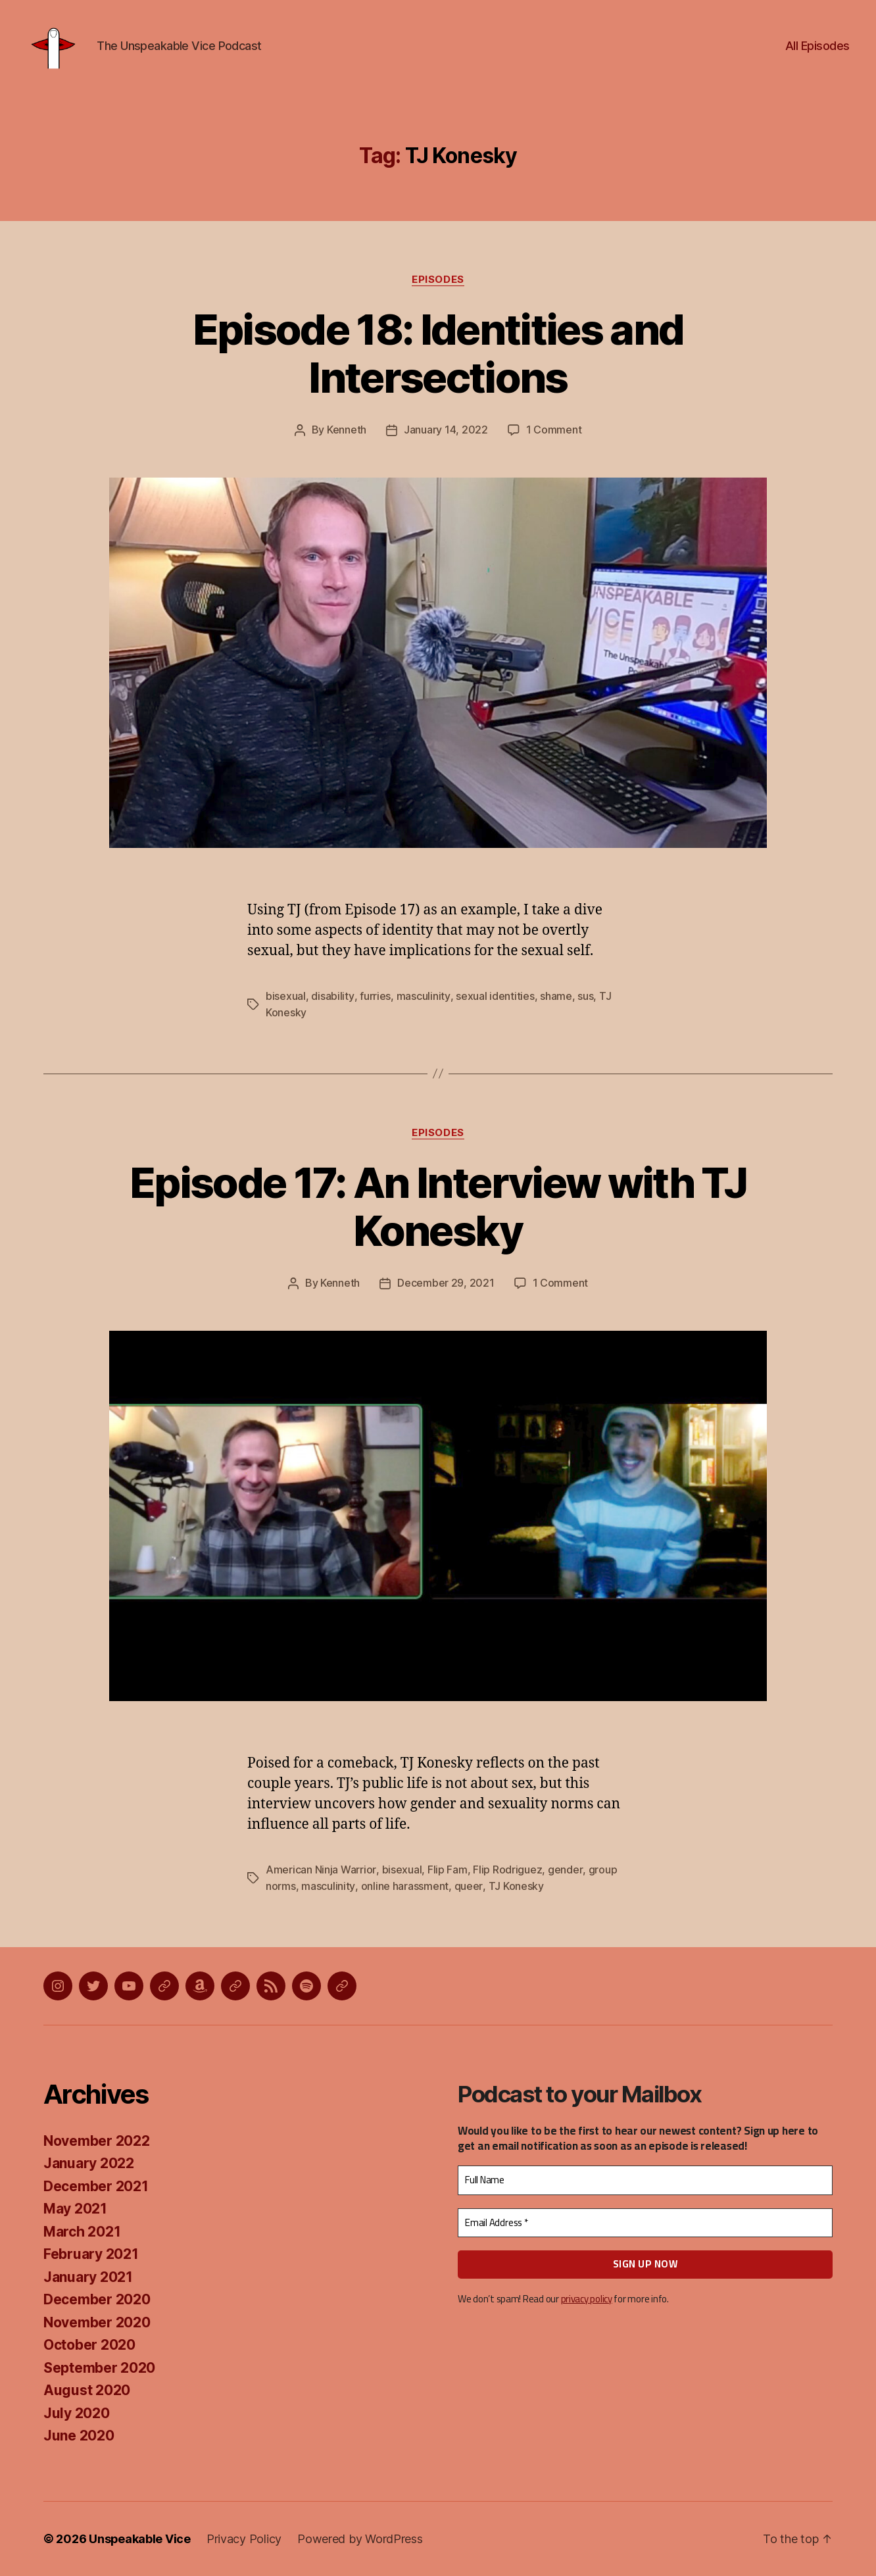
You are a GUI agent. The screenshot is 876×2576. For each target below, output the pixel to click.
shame (555, 999)
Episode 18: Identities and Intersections (438, 358)
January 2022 (88, 2164)
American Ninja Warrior (321, 1870)
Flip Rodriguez (506, 1870)
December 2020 (97, 2300)
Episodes (438, 283)
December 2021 (96, 2186)
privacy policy (586, 2298)
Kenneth (346, 434)
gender (564, 1870)
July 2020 (76, 2413)
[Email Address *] (645, 2223)
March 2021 (81, 2231)
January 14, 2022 (446, 434)
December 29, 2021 (445, 1285)
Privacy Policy (244, 2539)
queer (468, 1886)
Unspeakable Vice (140, 2539)
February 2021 (91, 2254)
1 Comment (554, 434)
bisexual (286, 999)
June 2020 (78, 2436)
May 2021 (75, 2209)
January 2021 (88, 2277)
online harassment (404, 1886)
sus (584, 999)
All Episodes (817, 48)
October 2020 (89, 2345)
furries (374, 999)
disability (332, 999)
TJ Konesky (515, 1886)
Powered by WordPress (361, 2539)
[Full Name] (645, 2181)
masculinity (422, 999)
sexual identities (493, 999)
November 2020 (97, 2322)
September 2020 (99, 2368)
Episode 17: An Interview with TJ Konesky (438, 1209)
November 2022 (96, 2141)
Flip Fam (447, 1870)
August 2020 (86, 2391)
